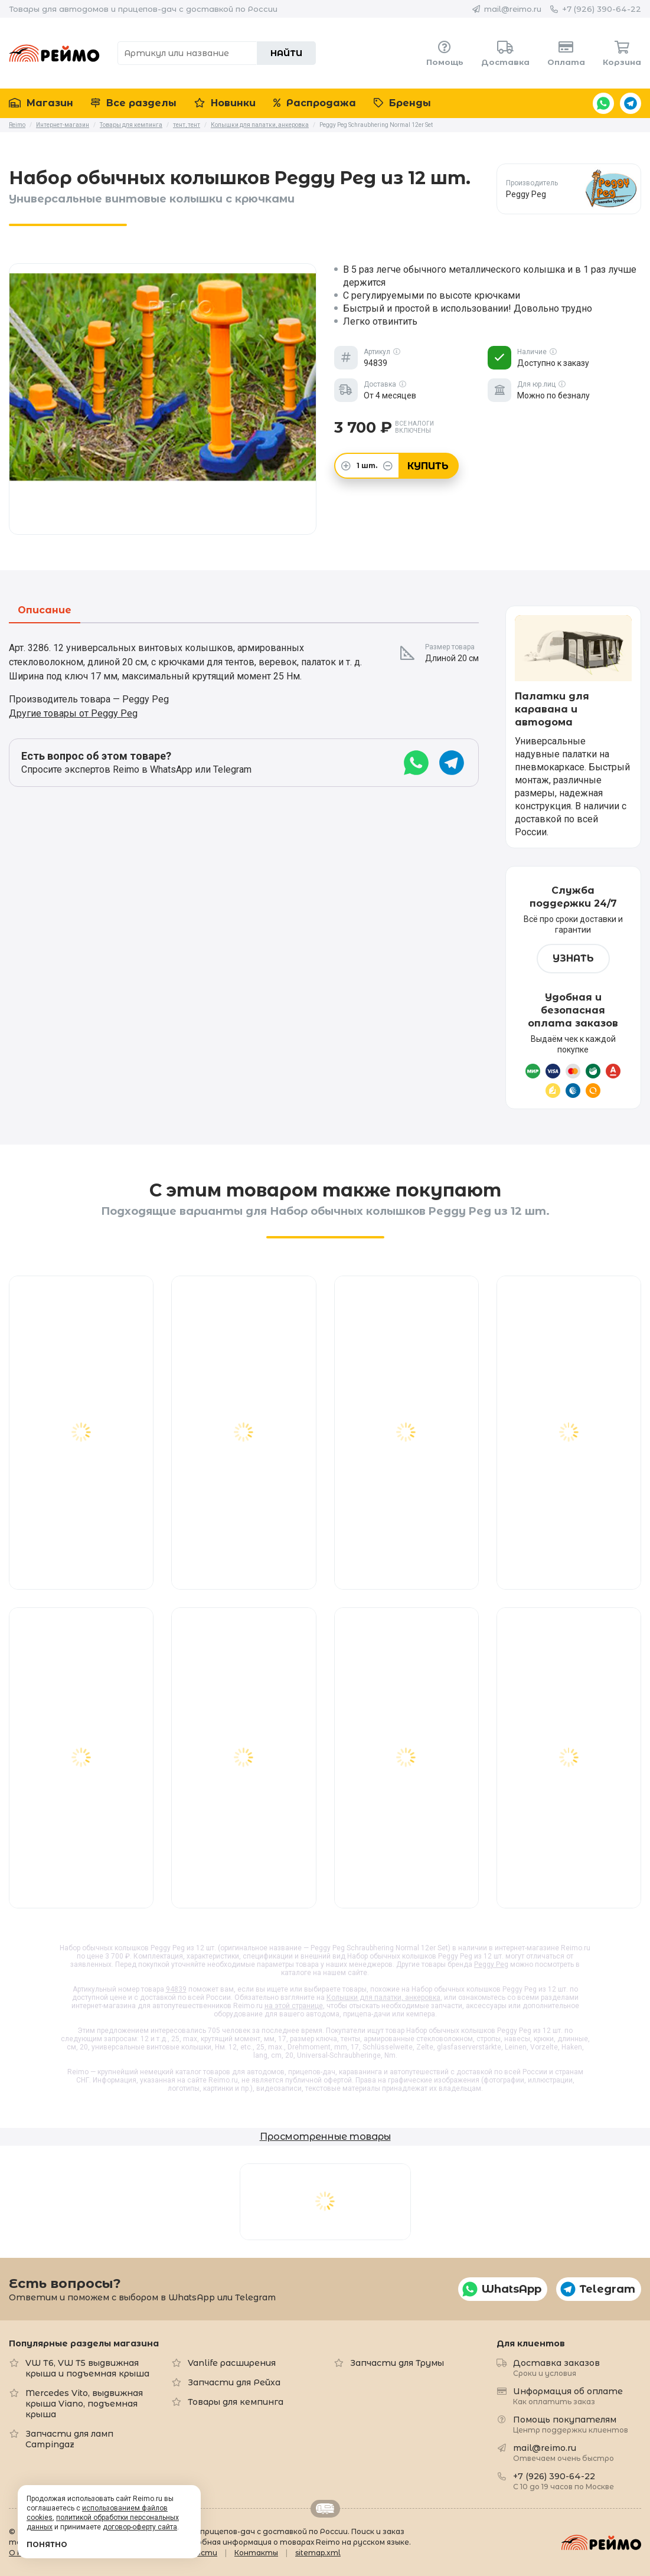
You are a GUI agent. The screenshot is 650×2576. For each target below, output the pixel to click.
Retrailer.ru (325, 2509)
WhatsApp (603, 103)
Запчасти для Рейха (234, 2382)
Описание (44, 611)
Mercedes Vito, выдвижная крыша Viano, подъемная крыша (84, 2404)
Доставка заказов (556, 2367)
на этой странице (293, 2006)
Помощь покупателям (570, 2424)
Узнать (573, 958)
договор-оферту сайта (140, 2527)
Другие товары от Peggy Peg (73, 713)
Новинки (225, 103)
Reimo (54, 53)
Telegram (630, 103)
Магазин (41, 103)
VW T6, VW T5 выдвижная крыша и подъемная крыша (87, 2368)
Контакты (256, 2552)
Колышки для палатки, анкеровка (383, 1997)
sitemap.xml (318, 2552)
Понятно (47, 2544)
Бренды (402, 103)
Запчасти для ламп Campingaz (69, 2439)
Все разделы (134, 103)
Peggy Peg (491, 1964)
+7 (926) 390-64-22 (601, 9)
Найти (286, 53)
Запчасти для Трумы (397, 2363)
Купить (428, 466)
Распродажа (314, 103)
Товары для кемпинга (235, 2402)
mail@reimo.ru (512, 9)
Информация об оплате (568, 2395)
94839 (176, 1989)
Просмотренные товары (325, 2136)
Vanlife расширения (232, 2363)
